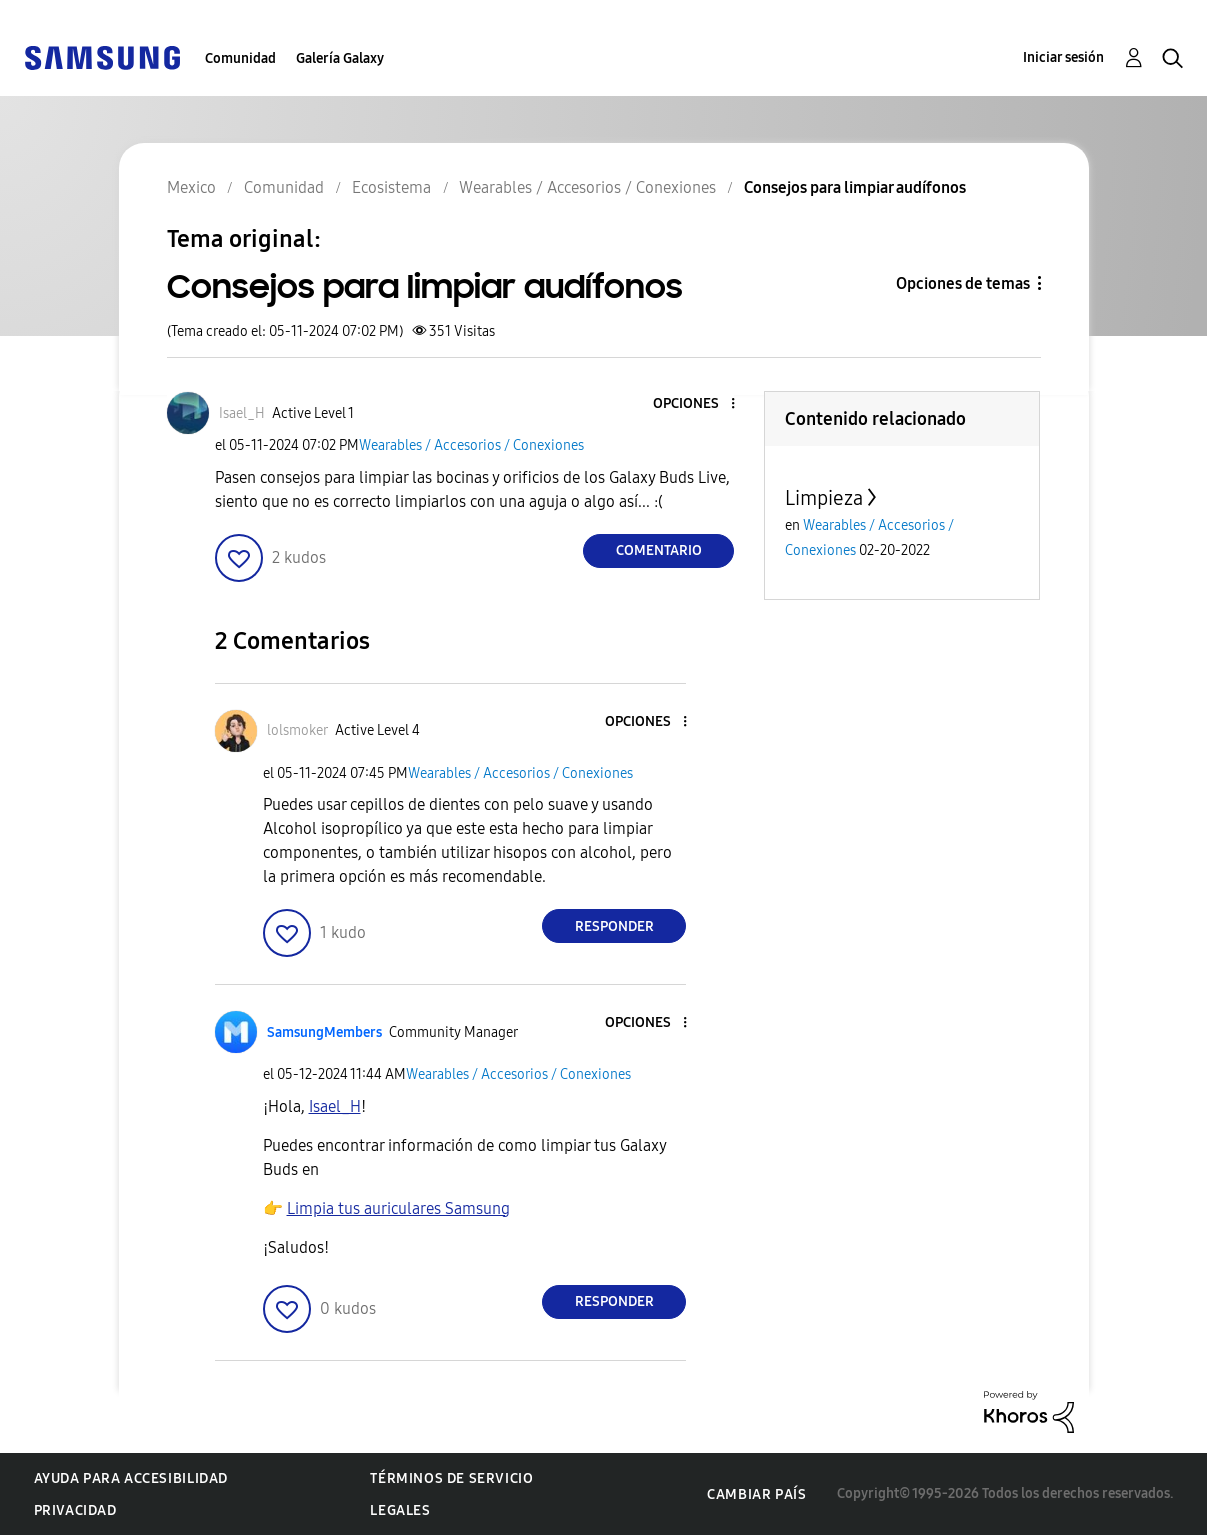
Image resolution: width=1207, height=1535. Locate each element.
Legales (400, 1510)
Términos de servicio (451, 1478)
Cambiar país (756, 1494)
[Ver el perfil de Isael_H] (242, 413)
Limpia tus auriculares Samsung (398, 1208)
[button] (700, 404)
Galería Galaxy (340, 58)
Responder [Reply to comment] (614, 926)
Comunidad (240, 58)
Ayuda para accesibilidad (131, 1478)
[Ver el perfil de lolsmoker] (297, 730)
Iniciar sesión (1063, 57)
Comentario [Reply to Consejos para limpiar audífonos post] (659, 550)
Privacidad (75, 1510)
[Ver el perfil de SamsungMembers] (324, 1032)
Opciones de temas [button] (963, 283)
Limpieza (824, 498)
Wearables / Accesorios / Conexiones (471, 445)
